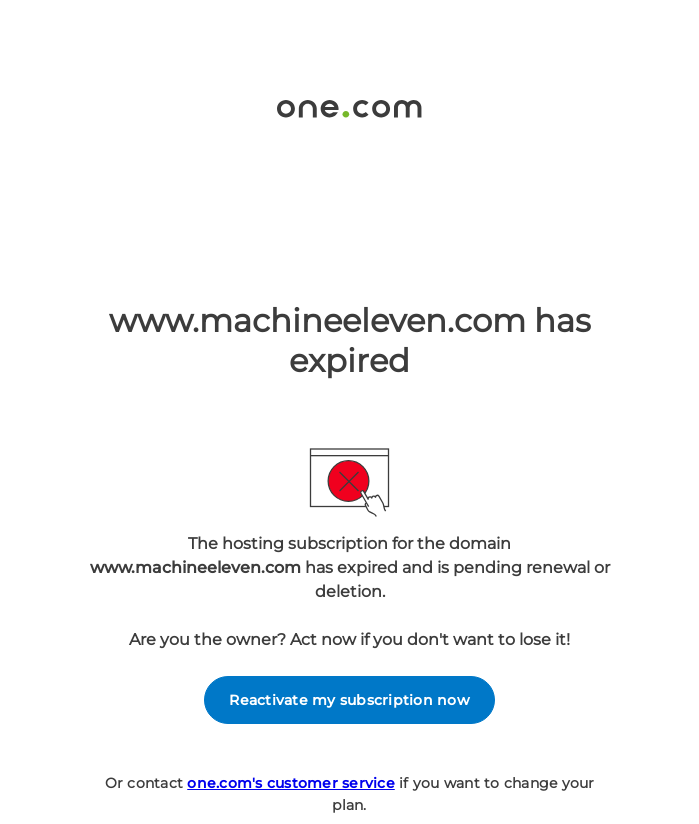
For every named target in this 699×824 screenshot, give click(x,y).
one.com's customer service (291, 783)
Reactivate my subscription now (349, 700)
